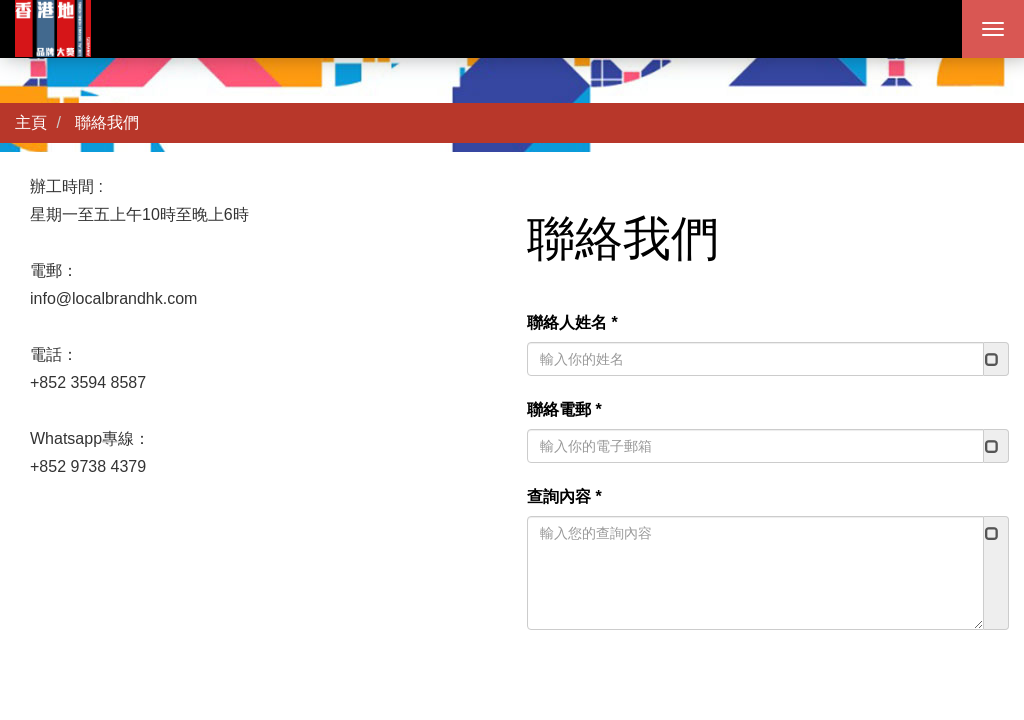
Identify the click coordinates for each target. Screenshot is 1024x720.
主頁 (31, 122)
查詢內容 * (564, 496)
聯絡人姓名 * (572, 322)
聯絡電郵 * (564, 409)
